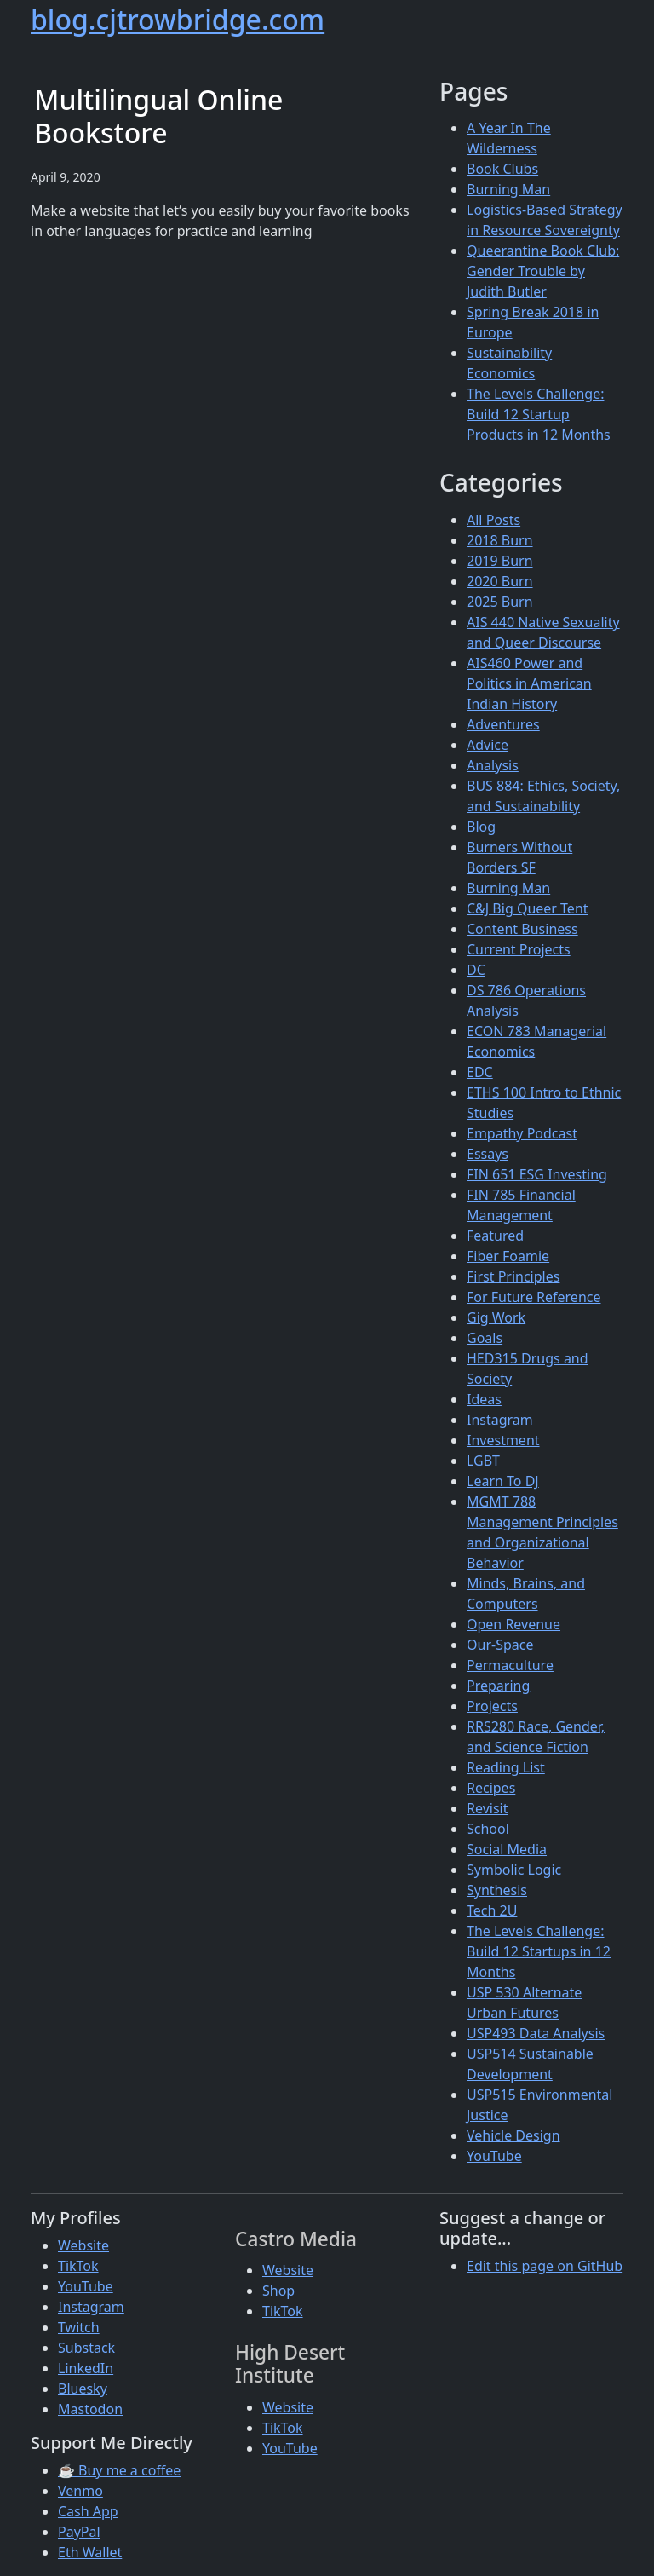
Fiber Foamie (508, 1256)
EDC (480, 1072)
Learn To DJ (503, 1481)
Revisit (487, 1808)
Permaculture (510, 1665)
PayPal (79, 2531)
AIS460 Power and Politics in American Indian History (529, 683)
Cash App (88, 2511)
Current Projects (519, 949)
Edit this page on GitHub (544, 2265)
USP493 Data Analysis (536, 2033)
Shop (278, 2290)
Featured (495, 1235)
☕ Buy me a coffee (119, 2470)
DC (476, 969)
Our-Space (500, 1644)
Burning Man (508, 189)
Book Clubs (502, 168)
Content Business (522, 928)
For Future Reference (534, 1297)
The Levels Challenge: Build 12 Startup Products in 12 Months (539, 414)
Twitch (79, 2327)
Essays (487, 1153)
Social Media (507, 1849)
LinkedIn (85, 2368)
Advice (487, 744)
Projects (492, 1706)
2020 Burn (500, 581)
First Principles (513, 1276)
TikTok (78, 2265)
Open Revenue (513, 1624)
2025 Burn (500, 601)
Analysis (493, 765)
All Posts (493, 519)
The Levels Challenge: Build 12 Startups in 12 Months (539, 1951)
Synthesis (497, 1890)
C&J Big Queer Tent (527, 908)
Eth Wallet (90, 2552)
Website (83, 2245)
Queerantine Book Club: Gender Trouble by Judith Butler (543, 271)
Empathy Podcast (522, 1133)
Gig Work (496, 1317)
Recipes (491, 1787)
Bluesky (82, 2388)
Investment (503, 1440)
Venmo (80, 2490)
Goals (484, 1337)
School (488, 1828)
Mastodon (90, 2409)
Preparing (498, 1685)
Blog (481, 826)
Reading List (506, 1767)
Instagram (500, 1419)
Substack (86, 2347)
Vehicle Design (513, 2135)
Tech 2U (492, 1910)
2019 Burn (500, 560)
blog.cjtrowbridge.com (177, 19)
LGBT (483, 1460)
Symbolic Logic (514, 1869)
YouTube (494, 2156)
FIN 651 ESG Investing (537, 1174)
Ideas (484, 1399)
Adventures (503, 724)
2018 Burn (500, 540)
